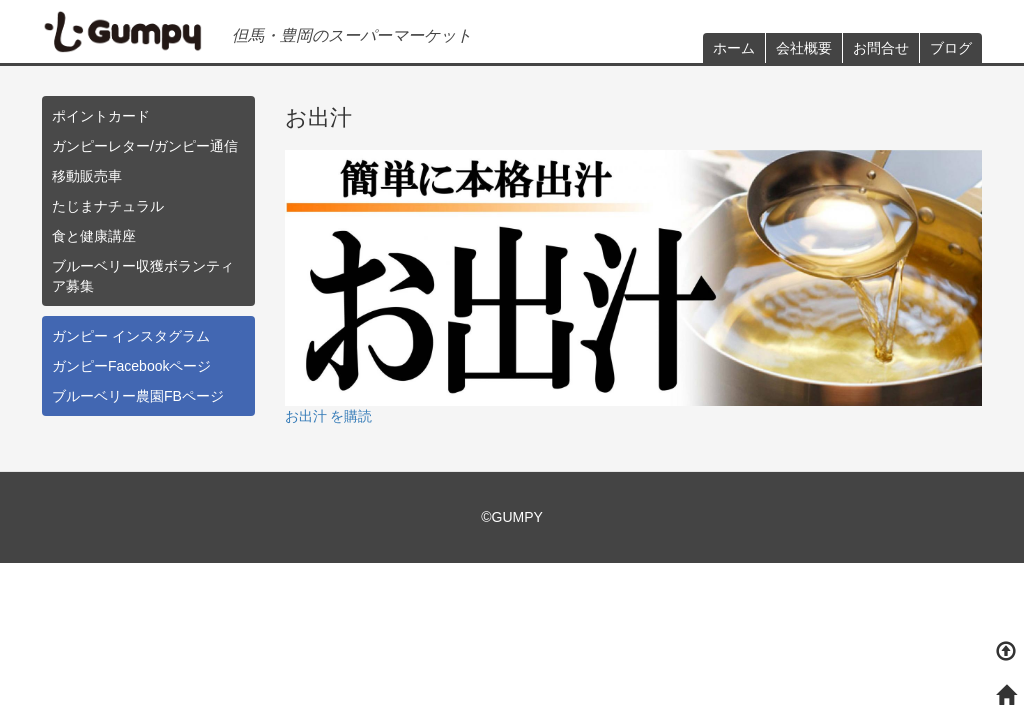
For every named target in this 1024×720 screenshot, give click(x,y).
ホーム (734, 48)
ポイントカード (101, 116)
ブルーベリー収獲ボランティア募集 (143, 276)
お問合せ (881, 48)
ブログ (951, 48)
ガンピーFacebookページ (131, 366)
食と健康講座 (94, 236)
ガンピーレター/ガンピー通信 (145, 146)
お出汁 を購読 (329, 416)
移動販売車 (87, 176)
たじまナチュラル (108, 206)
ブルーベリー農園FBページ (138, 396)
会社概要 (804, 48)
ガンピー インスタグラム (131, 336)
